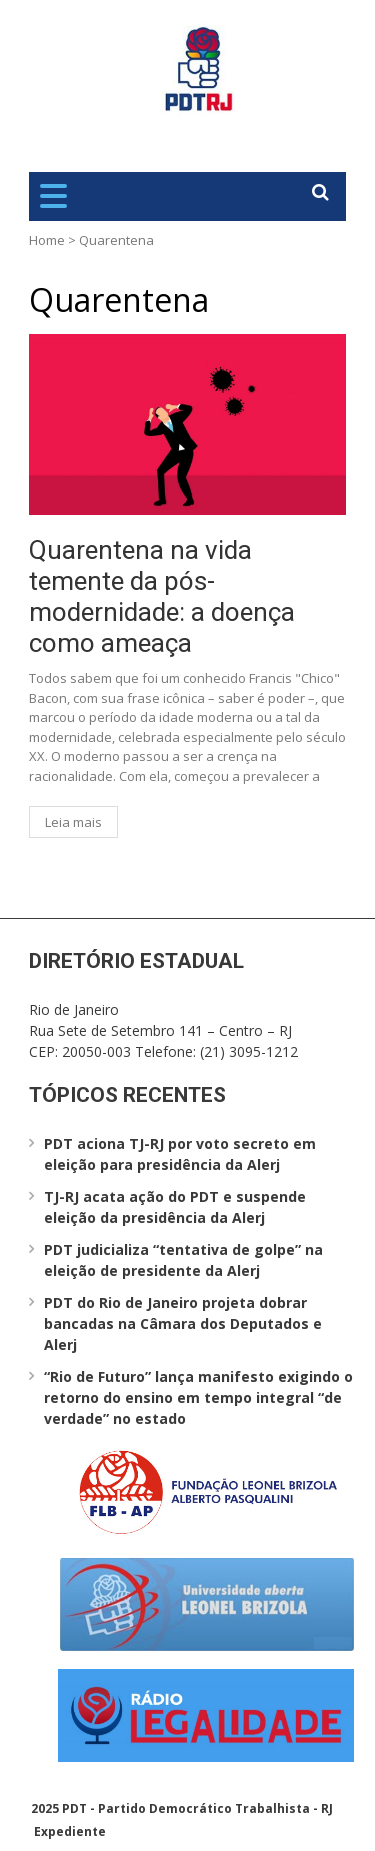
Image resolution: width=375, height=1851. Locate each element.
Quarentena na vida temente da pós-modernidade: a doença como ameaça (162, 597)
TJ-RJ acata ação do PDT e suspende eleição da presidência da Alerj (175, 1207)
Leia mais (73, 822)
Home (47, 240)
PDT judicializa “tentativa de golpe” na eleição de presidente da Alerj (183, 1260)
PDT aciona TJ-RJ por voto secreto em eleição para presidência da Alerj (180, 1154)
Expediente (70, 1831)
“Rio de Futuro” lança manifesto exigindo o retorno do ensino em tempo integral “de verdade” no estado (198, 1397)
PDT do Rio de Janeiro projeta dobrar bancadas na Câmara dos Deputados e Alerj (183, 1323)
